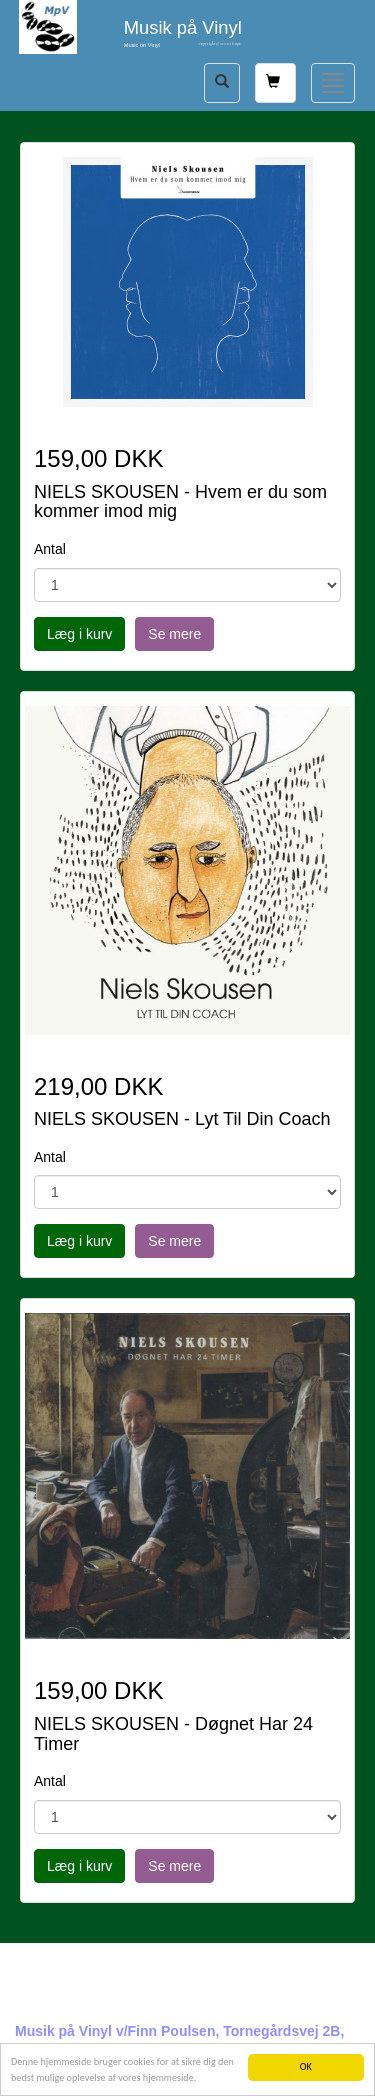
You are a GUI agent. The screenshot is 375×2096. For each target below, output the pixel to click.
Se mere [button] (174, 634)
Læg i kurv (79, 634)
